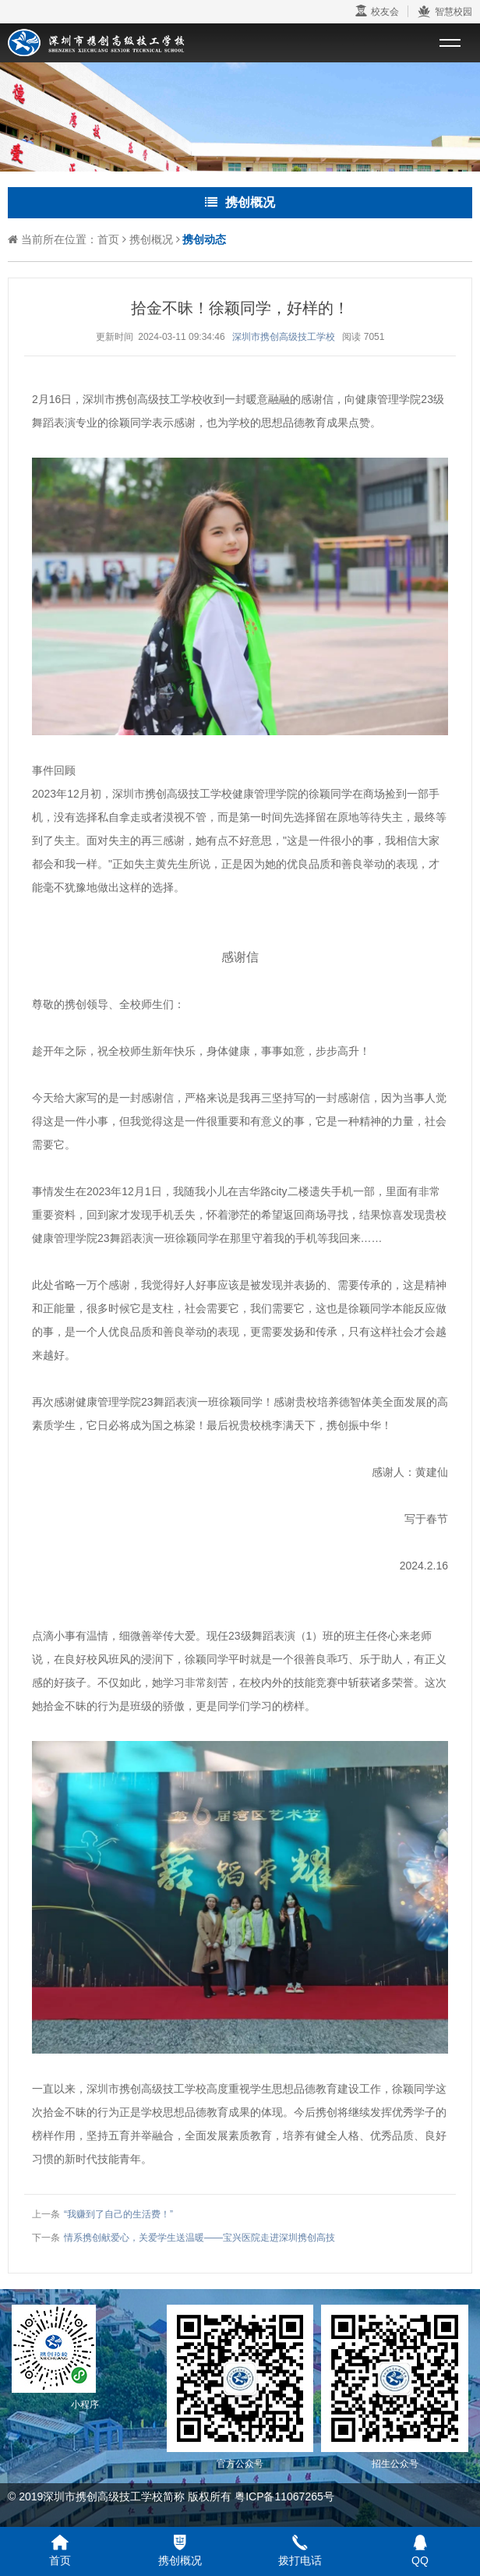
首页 (108, 239)
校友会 (377, 11)
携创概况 (151, 239)
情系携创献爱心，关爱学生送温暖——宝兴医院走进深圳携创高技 (199, 2237)
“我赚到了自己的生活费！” (118, 2214)
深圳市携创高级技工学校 (283, 336)
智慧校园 (444, 12)
